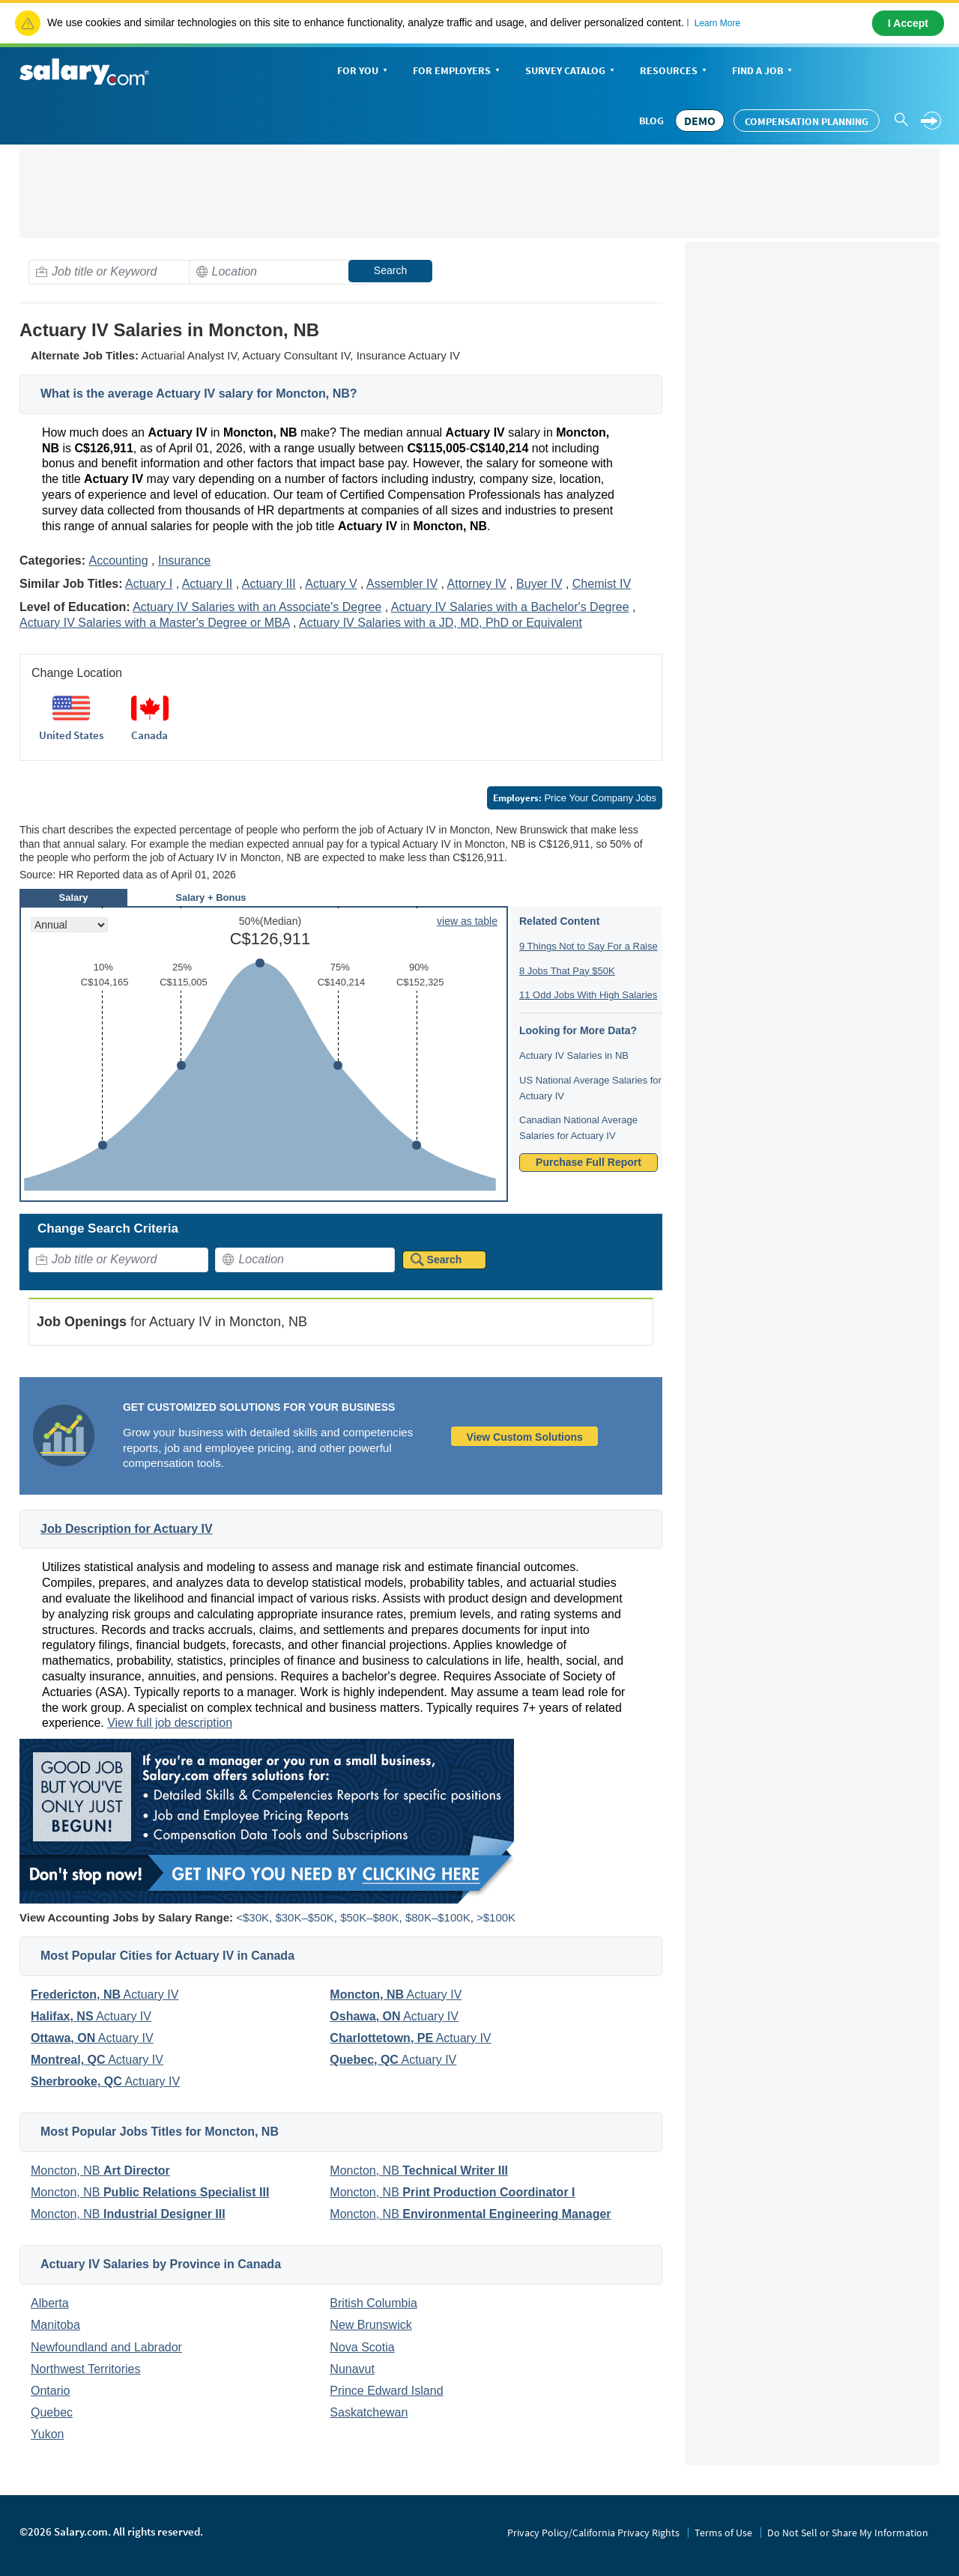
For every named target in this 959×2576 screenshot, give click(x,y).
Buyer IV (539, 583)
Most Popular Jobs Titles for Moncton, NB (159, 2131)
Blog (651, 120)
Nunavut (352, 2369)
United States (71, 735)
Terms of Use (723, 2532)
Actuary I (148, 583)
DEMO (700, 120)
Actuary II (207, 583)
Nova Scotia (362, 2347)
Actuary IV (104, 1994)
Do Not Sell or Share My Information (847, 2532)
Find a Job (763, 71)
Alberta (50, 2303)
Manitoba (55, 2324)
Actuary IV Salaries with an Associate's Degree (257, 607)
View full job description (169, 1722)
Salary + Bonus (210, 897)
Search (390, 270)
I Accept (908, 23)
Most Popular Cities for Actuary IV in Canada (167, 1955)
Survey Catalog (571, 71)
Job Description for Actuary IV (126, 1528)
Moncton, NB (100, 2170)
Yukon (47, 2434)
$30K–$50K (304, 1917)
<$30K (252, 1917)
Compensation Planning (806, 121)
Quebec (52, 2412)
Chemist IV (601, 583)
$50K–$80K (369, 1917)
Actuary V (331, 583)
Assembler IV (402, 583)
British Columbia (373, 2303)
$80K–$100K (438, 1917)
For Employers (458, 71)
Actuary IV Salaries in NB (574, 1055)
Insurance (184, 560)
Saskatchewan (369, 2412)
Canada (149, 735)
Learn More (717, 23)
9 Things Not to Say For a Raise (588, 946)
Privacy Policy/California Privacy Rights (593, 2532)
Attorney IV (476, 583)
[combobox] (118, 272)
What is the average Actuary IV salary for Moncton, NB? (198, 393)
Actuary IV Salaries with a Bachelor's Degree (510, 607)
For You (363, 71)
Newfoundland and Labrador (106, 2347)
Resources (675, 71)
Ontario (50, 2390)
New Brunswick (370, 2324)
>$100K (496, 1917)
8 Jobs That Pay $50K (567, 970)
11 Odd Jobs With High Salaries (588, 994)
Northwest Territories (85, 2369)
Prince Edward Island (386, 2390)
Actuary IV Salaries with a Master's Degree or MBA (154, 622)
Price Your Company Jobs (574, 798)
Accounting (118, 560)
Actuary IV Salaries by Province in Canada (160, 2264)
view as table (467, 921)
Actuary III (269, 583)
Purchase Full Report (588, 1162)
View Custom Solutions (525, 1437)
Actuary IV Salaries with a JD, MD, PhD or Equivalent (440, 622)
